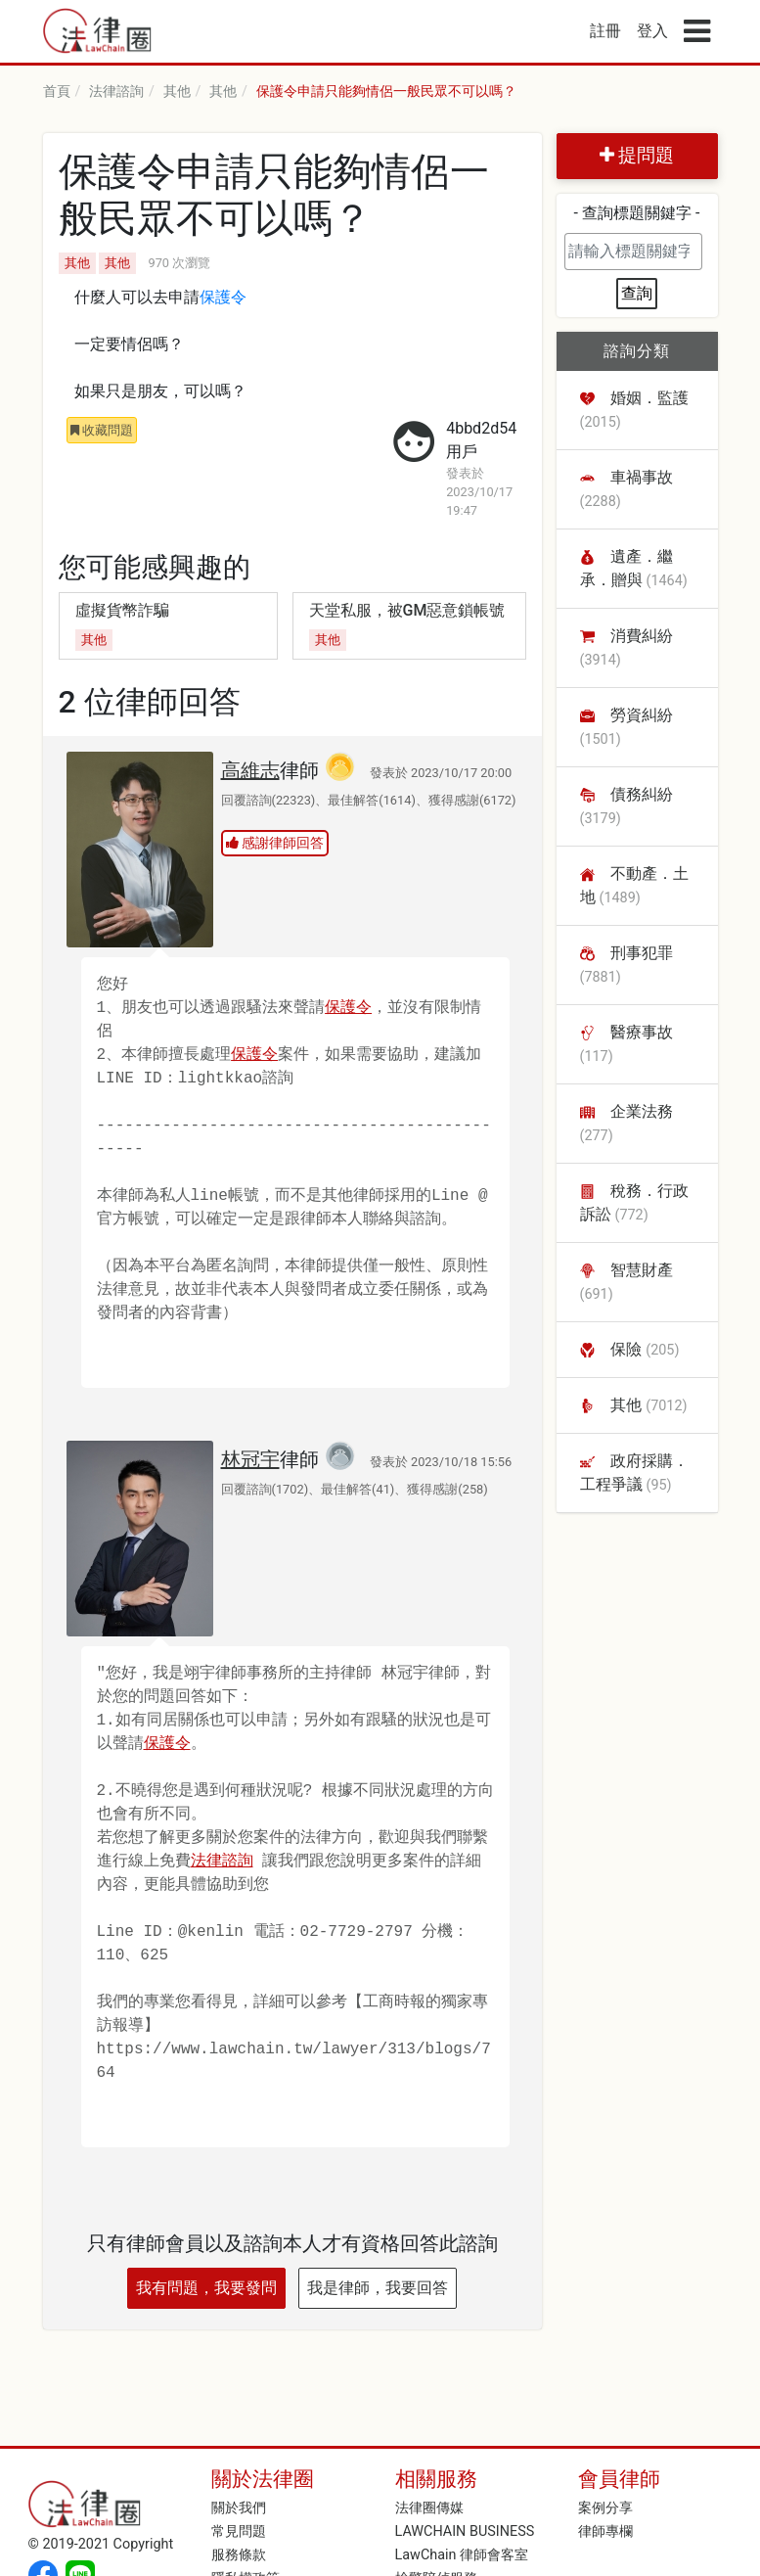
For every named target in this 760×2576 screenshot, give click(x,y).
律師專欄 (605, 2531)
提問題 (637, 155)
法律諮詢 (222, 1861)
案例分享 (605, 2508)
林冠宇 (250, 1459)
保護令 (223, 298)
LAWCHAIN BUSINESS (465, 2531)
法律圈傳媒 (429, 2508)
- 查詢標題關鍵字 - (637, 213)
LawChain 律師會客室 (462, 2555)
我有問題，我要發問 (206, 2287)
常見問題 (238, 2531)
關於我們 (238, 2508)
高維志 (250, 770)
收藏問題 (101, 430)
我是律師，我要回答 (377, 2287)
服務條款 (238, 2555)
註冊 (605, 31)
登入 (652, 31)
